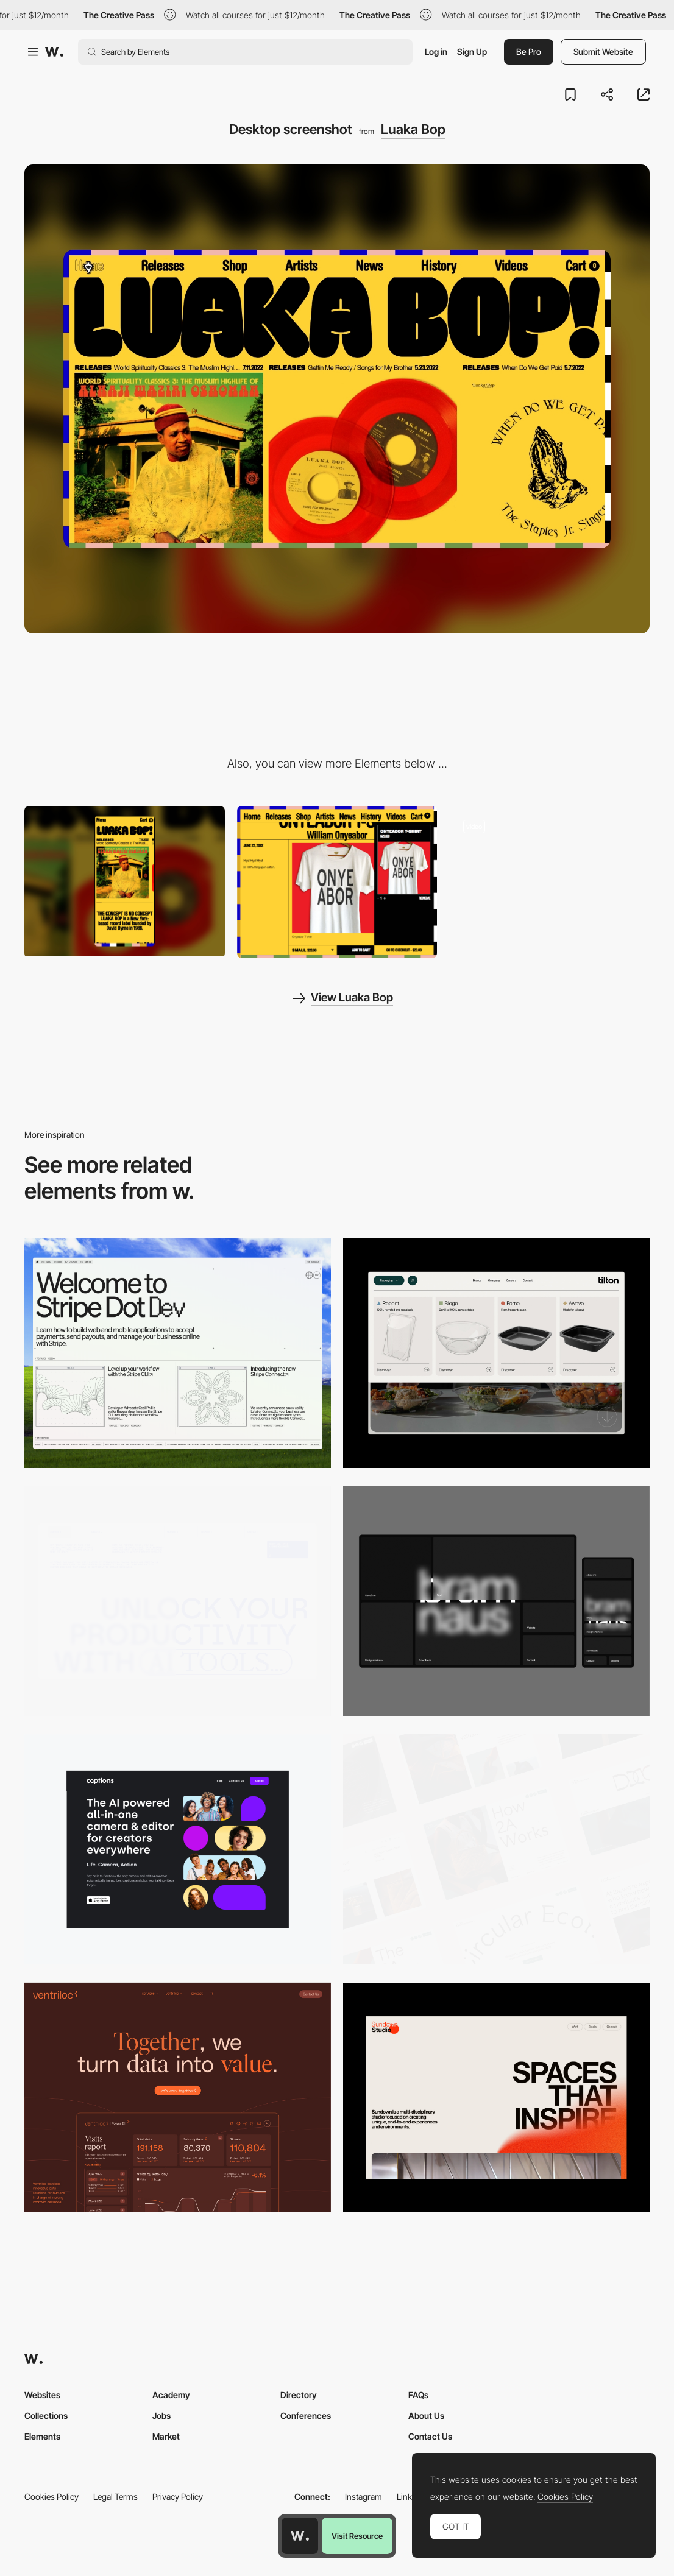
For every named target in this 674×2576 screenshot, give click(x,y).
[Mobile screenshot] (124, 881)
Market (166, 2436)
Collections (46, 2415)
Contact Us (430, 2436)
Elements (42, 2436)
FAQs (418, 2395)
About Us (426, 2415)
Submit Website (603, 51)
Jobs (161, 2415)
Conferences (305, 2415)
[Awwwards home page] (300, 2536)
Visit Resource (357, 2536)
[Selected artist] (549, 881)
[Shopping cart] (337, 882)
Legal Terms (115, 2496)
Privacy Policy (177, 2496)
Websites (42, 2395)
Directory (298, 2395)
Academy (171, 2395)
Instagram (363, 2496)
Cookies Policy (51, 2496)
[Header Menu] (496, 1353)
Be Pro (528, 51)
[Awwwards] (54, 52)
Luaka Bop (413, 129)
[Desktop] (177, 1353)
